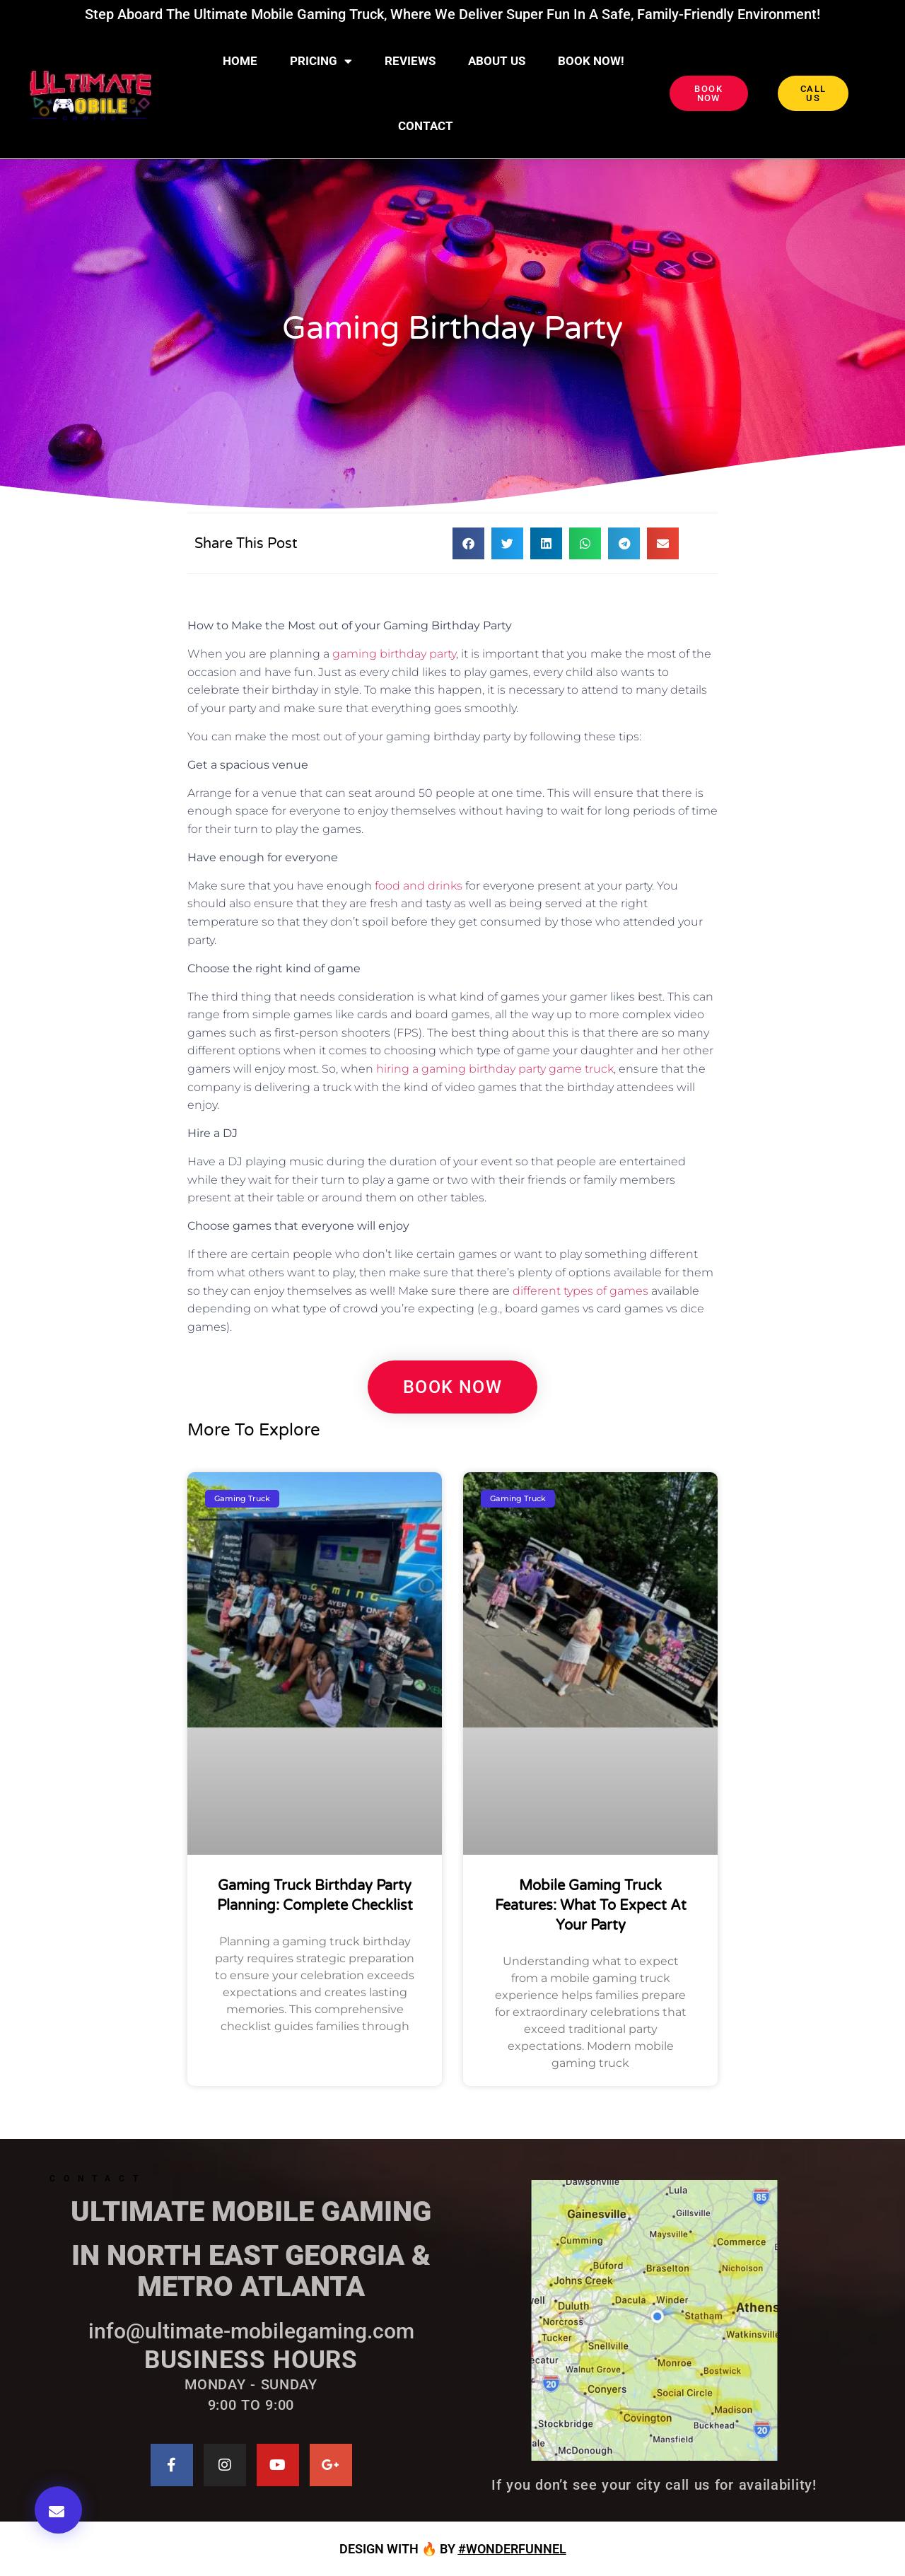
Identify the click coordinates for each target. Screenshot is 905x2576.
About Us (496, 61)
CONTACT (425, 126)
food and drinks (418, 885)
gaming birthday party (394, 653)
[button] (58, 2510)
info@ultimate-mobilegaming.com (251, 2331)
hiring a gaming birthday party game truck (495, 1069)
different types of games (580, 1291)
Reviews (410, 61)
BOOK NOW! (591, 61)
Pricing (321, 61)
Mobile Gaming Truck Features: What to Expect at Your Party (591, 1905)
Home (240, 61)
